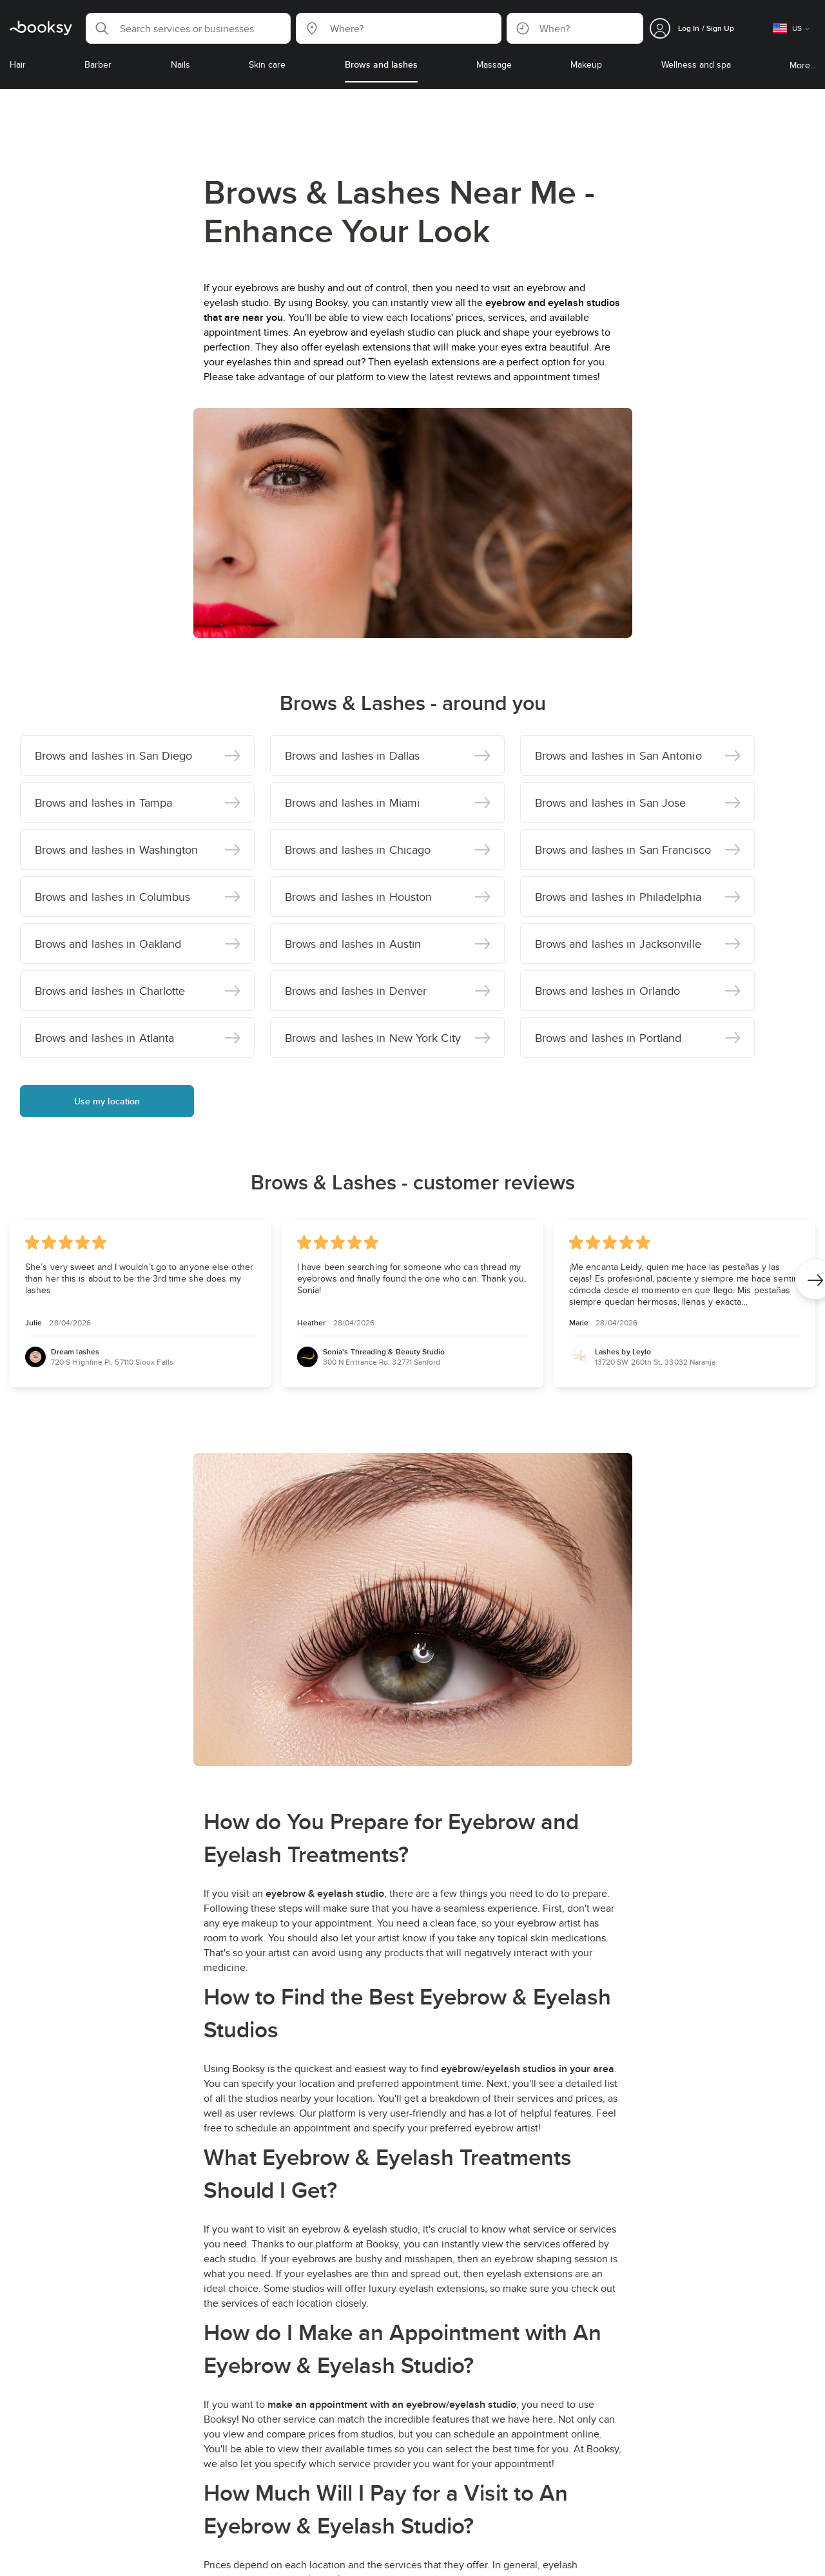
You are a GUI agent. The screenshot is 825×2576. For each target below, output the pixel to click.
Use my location (107, 1101)
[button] (188, 28)
